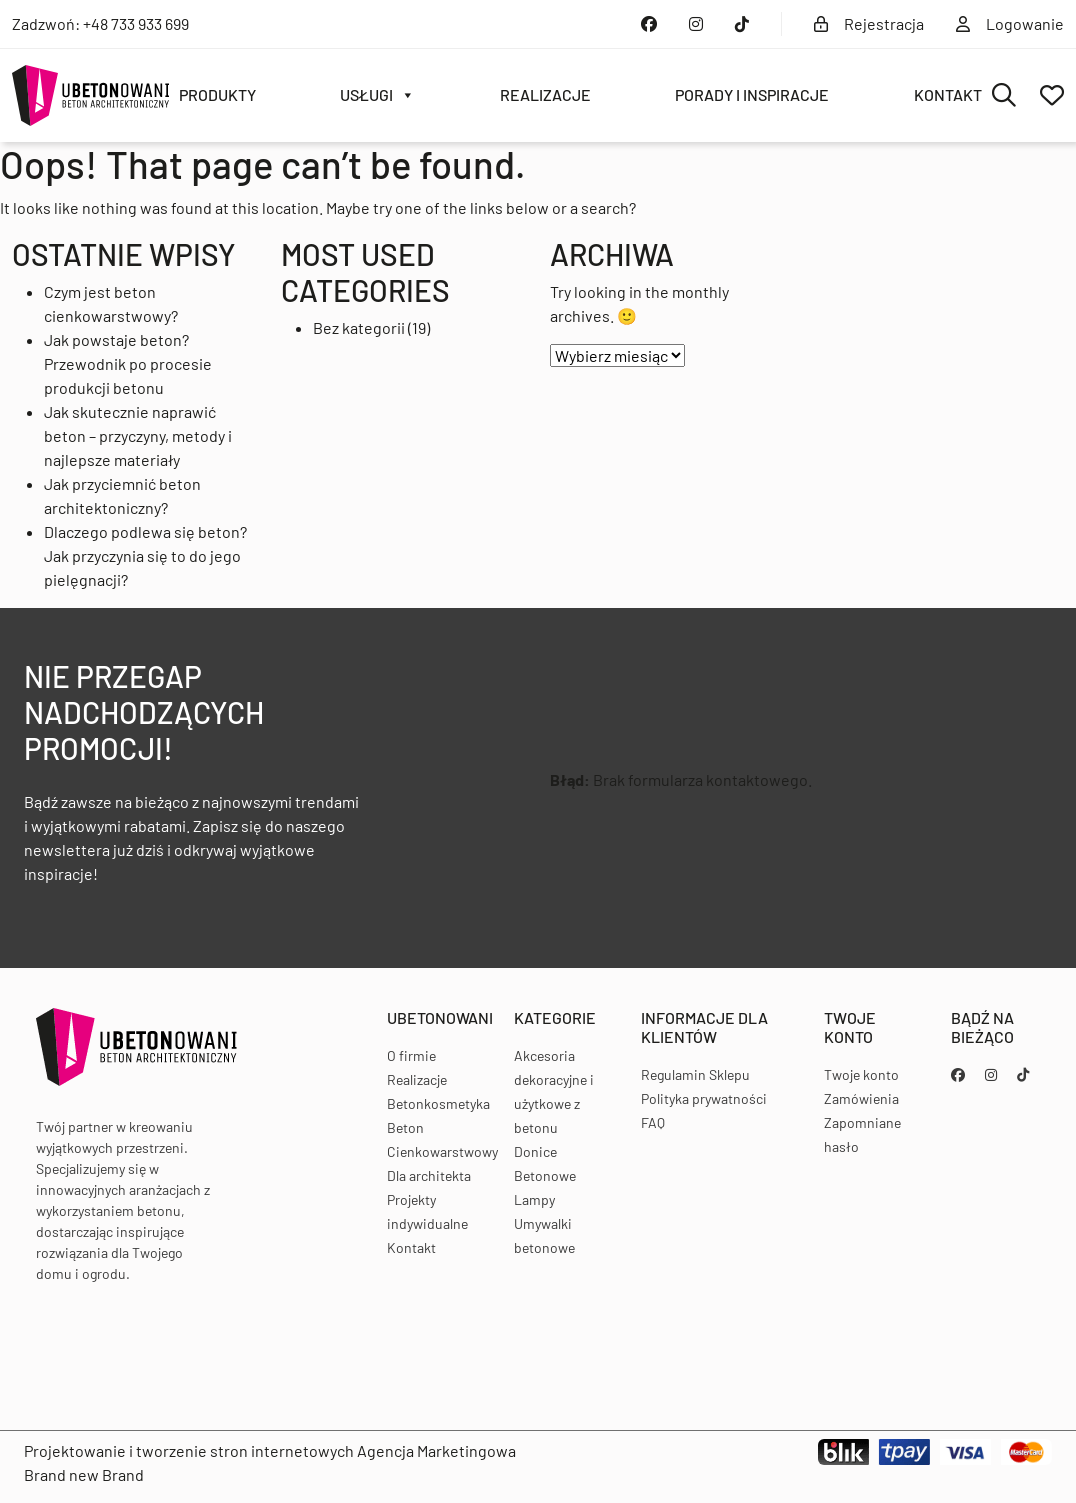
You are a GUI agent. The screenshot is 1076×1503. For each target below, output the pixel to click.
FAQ (653, 1122)
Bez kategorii (359, 327)
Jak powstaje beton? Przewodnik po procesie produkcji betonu (128, 363)
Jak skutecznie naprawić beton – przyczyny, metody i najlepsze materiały (138, 435)
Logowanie (1010, 23)
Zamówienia (861, 1098)
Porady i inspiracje (752, 94)
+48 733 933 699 (136, 23)
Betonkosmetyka (438, 1103)
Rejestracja (869, 23)
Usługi (377, 95)
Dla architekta (429, 1175)
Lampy (534, 1199)
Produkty (217, 94)
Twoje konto (861, 1074)
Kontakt (948, 94)
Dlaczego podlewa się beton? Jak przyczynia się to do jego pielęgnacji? (145, 555)
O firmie (411, 1055)
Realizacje (545, 94)
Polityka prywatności (704, 1098)
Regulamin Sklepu (695, 1074)
